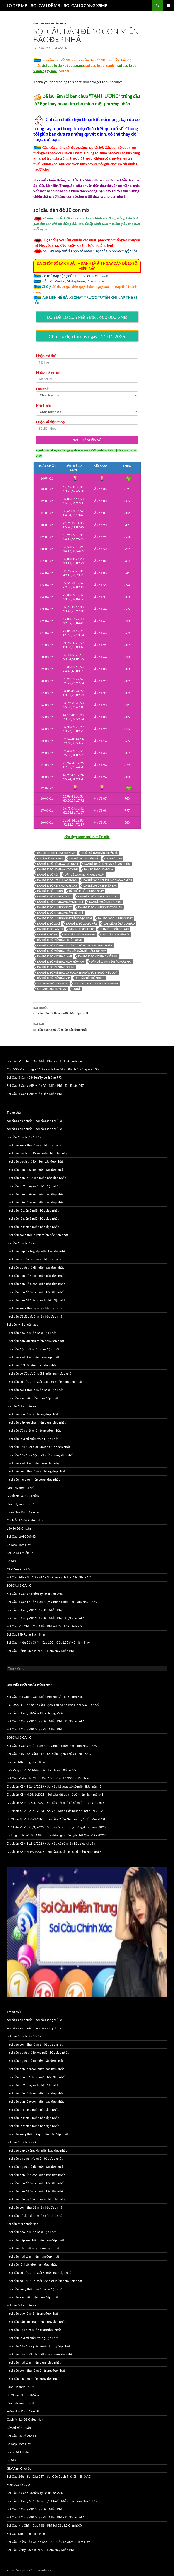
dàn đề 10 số (114, 858)
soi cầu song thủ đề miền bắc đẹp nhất (36, 1308)
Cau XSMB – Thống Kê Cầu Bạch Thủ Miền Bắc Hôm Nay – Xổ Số (53, 1069)
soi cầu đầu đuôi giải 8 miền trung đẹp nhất (39, 1447)
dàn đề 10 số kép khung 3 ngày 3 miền (107, 880)
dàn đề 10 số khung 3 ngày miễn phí (60, 912)
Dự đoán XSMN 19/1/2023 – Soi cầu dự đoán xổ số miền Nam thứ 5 (54, 1851)
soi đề (76, 988)
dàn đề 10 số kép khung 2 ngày (85, 874)
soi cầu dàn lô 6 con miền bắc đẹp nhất (36, 1202)
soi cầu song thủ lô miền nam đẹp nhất (36, 1390)
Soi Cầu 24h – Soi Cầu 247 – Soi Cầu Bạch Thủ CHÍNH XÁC (49, 1577)
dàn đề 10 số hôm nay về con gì (57, 869)
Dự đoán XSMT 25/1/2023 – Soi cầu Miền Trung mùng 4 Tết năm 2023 (56, 1827)
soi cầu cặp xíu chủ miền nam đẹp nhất (36, 1341)
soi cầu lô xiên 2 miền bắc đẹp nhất (34, 1210)
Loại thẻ (42, 388)
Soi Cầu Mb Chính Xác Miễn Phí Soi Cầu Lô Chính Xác (45, 1061)
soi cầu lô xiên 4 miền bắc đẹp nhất (34, 1227)
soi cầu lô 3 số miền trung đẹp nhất (33, 1439)
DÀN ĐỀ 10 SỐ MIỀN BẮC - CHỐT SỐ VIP (59, 939)
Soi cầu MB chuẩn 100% (50, 23)
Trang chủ (14, 1112)
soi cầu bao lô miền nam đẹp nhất (32, 1333)
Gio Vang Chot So (19, 1569)
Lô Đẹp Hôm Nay (19, 1545)
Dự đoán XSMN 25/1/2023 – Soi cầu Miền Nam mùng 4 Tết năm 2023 (56, 1819)
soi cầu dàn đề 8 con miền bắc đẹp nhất (87, 1010)
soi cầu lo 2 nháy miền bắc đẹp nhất (34, 1186)
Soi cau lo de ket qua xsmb (63, 65)
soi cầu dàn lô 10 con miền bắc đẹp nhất (37, 1178)
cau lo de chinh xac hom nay (56, 852)
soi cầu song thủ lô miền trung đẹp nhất (37, 1471)
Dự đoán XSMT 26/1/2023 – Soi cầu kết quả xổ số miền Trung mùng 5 (55, 1803)
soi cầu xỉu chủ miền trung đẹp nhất (34, 1479)
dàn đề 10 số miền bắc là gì (54, 956)
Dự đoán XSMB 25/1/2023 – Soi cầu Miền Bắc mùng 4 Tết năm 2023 (55, 1811)
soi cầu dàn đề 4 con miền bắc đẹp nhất (37, 1275)
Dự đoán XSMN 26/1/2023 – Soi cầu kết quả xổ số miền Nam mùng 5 (55, 1794)
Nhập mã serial (48, 372)
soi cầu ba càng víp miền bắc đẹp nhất (36, 1259)
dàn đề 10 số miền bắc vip (53, 977)
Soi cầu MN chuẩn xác (22, 1324)
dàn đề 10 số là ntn (50, 929)
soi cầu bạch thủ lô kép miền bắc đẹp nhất (39, 1153)
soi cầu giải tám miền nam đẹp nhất (34, 1357)
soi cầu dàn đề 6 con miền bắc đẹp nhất (37, 1284)
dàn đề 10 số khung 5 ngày (115, 918)
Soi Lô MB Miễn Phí (20, 1553)
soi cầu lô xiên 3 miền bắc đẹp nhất (34, 1218)
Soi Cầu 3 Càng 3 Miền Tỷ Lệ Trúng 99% (35, 1077)
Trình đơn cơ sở (168, 5)
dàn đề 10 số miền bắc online (56, 967)
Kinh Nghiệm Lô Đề (20, 1487)
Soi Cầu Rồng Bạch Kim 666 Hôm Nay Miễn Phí (40, 1651)
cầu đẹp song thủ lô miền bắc (87, 836)
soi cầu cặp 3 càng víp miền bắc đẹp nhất (38, 1251)
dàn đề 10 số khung (50, 890)
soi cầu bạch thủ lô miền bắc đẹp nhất (36, 1161)
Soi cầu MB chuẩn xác (22, 1243)
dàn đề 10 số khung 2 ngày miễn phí (60, 901)
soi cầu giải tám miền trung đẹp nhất (35, 1463)
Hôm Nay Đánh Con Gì (23, 1512)
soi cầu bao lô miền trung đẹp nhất (33, 1414)
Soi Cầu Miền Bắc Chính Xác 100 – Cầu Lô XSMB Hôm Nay (48, 1642)
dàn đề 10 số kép (47, 874)
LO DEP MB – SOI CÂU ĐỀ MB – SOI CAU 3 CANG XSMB (57, 5)
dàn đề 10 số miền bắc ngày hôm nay (61, 961)
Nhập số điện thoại (50, 421)
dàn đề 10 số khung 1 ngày (86, 890)
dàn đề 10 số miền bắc (116, 934)
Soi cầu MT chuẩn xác (22, 1406)
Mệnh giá (43, 405)
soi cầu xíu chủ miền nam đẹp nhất (33, 1398)
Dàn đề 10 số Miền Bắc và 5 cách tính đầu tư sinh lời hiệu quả (77, 972)
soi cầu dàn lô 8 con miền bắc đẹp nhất (36, 1169)
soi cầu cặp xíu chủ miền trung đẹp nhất (37, 1422)
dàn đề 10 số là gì (48, 923)
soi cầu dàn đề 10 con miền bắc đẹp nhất (38, 1300)
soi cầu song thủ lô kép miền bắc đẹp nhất (38, 1235)
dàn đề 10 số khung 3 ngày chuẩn (100, 907)
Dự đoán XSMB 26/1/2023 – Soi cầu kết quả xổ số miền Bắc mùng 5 (54, 1786)
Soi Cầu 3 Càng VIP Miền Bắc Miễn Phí (34, 1094)
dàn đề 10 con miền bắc (84, 858)
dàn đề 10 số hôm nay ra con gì (57, 863)
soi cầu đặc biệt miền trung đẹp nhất (35, 1430)
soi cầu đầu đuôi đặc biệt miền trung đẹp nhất (41, 1455)
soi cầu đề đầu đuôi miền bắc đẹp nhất (36, 1316)
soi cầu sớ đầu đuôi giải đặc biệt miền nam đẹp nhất (45, 1381)
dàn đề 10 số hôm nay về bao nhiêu (107, 863)
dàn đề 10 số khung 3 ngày (54, 907)
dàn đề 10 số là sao (81, 929)
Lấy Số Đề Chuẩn (19, 1528)
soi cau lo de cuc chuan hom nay (96, 983)
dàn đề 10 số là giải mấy (81, 923)
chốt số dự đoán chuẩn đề (100, 852)
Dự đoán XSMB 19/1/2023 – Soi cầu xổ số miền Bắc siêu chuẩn (51, 1843)
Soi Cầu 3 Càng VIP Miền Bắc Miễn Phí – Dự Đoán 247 (45, 1085)
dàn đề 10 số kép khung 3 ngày (57, 880)
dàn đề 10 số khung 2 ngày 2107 (98, 896)
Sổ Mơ (11, 1561)
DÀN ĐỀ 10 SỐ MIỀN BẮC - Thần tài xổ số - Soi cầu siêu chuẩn (74, 945)
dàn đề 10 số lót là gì (115, 929)
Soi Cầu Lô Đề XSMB (21, 1536)
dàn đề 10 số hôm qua (98, 869)
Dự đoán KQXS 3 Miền (23, 1496)
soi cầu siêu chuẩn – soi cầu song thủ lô (34, 1121)
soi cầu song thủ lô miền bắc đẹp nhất (36, 1145)
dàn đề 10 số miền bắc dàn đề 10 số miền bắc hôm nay (71, 950)
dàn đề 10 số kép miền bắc (100, 885)
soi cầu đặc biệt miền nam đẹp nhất (34, 1349)
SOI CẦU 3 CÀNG (19, 1585)
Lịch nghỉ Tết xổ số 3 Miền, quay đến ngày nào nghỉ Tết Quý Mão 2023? (56, 1835)
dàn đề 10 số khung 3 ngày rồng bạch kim (64, 918)
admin (62, 48)
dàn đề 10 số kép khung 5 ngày (57, 885)
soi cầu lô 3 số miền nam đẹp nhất (33, 1365)
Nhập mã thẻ (46, 355)
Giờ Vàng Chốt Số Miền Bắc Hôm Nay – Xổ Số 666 (42, 1770)
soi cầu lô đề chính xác (52, 983)
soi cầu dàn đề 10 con (90, 977)
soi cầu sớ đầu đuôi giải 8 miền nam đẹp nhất (40, 1373)
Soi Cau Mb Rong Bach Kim (26, 1634)
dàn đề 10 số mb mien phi (79, 934)
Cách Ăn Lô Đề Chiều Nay (25, 1520)
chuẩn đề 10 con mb (50, 858)
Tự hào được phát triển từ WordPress (29, 2570)
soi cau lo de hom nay (51, 988)
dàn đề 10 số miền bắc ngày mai (111, 961)
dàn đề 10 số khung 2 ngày (54, 896)
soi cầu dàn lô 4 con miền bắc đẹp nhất (36, 1194)
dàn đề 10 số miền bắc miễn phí (97, 956)
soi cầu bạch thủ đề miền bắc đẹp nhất (87, 1026)
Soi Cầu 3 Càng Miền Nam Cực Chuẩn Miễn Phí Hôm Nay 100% (52, 1602)
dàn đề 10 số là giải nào (119, 923)
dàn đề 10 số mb (47, 934)
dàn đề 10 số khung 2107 (105, 901)
